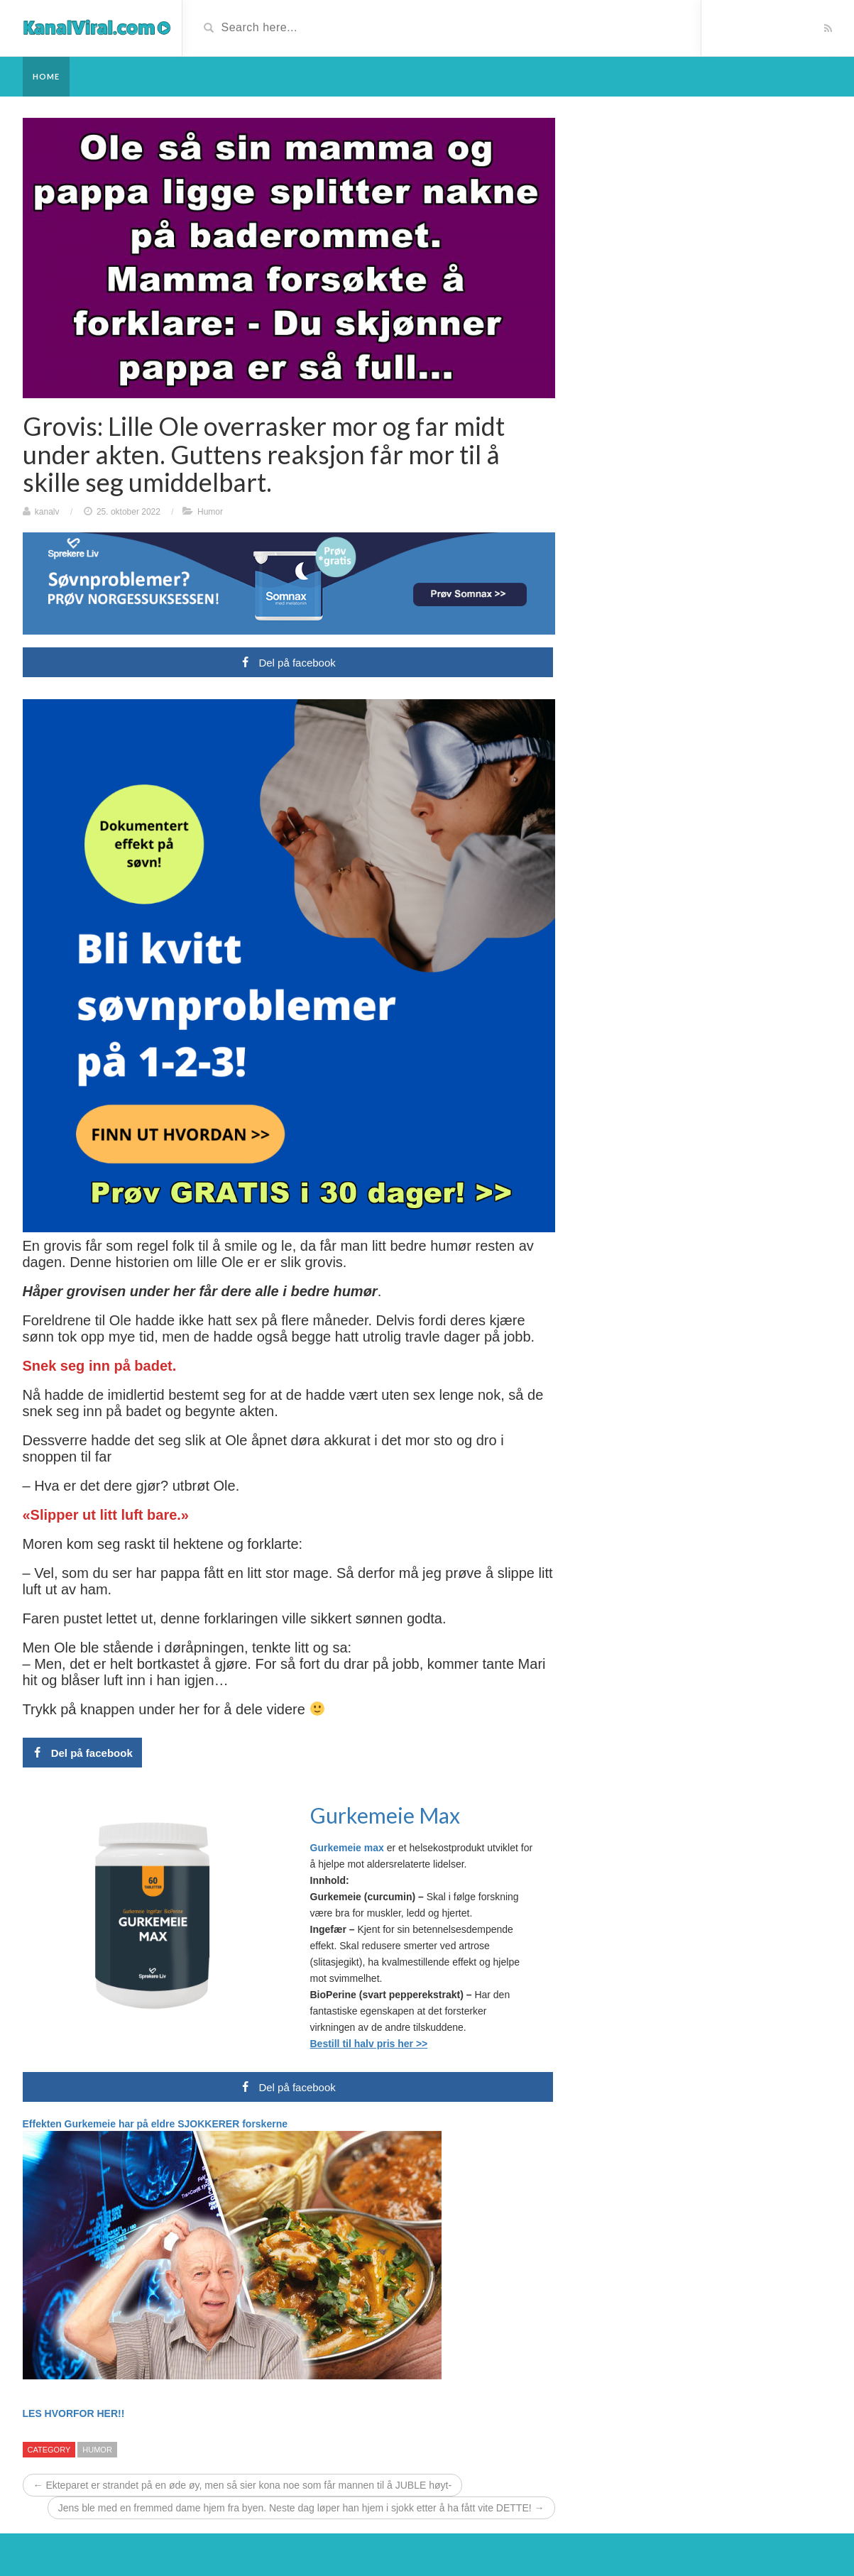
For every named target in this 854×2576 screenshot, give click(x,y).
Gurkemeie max (348, 1847)
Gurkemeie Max (385, 1815)
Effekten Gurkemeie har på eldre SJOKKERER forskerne (155, 2124)
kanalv (47, 512)
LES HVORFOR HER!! (74, 2413)
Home (46, 76)
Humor (210, 512)
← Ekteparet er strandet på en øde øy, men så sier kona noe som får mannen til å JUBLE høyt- (242, 2485)
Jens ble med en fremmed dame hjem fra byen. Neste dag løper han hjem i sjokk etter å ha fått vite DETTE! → (301, 2508)
